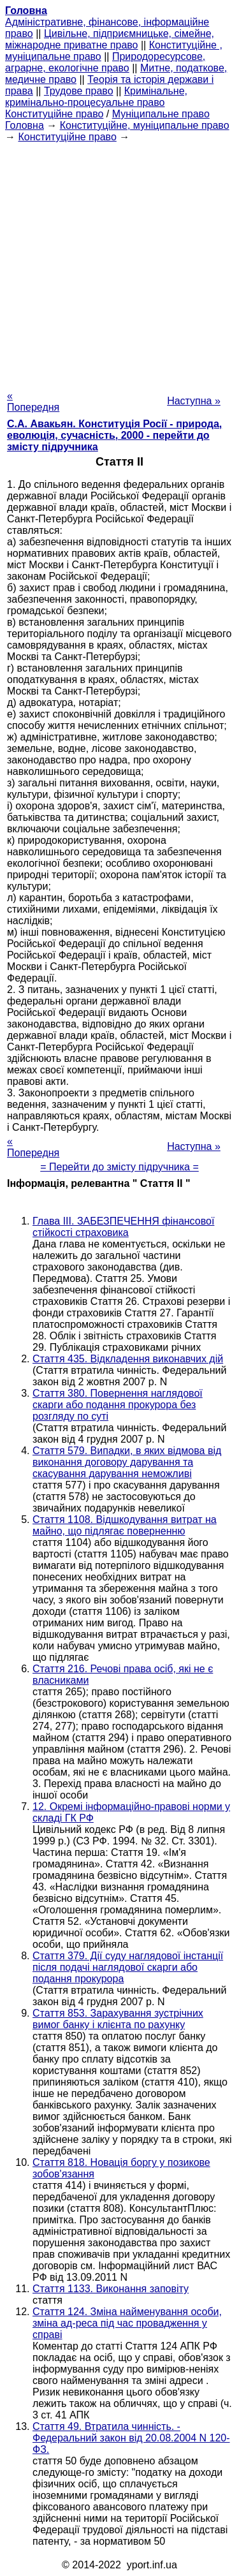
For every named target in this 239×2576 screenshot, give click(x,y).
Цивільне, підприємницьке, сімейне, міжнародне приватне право (109, 39)
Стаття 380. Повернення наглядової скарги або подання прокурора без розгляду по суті (118, 1405)
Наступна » (194, 400)
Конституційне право (54, 113)
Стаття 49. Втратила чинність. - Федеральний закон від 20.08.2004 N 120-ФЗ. (131, 2438)
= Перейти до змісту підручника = (119, 1166)
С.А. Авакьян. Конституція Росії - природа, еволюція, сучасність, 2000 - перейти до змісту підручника (114, 435)
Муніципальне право (161, 113)
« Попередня (33, 401)
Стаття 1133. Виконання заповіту (111, 2288)
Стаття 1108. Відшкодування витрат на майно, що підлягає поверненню (125, 1525)
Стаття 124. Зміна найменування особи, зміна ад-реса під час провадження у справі (127, 2323)
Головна (24, 125)
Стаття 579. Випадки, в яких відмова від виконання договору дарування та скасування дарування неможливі (127, 1462)
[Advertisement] (119, 262)
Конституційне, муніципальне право (144, 125)
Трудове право (78, 90)
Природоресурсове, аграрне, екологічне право (105, 62)
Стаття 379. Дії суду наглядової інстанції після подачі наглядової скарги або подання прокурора (128, 1967)
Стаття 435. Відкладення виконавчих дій (128, 1358)
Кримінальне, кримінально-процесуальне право (96, 96)
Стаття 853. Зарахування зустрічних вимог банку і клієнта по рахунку (118, 2019)
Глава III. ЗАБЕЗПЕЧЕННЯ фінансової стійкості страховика (123, 1227)
